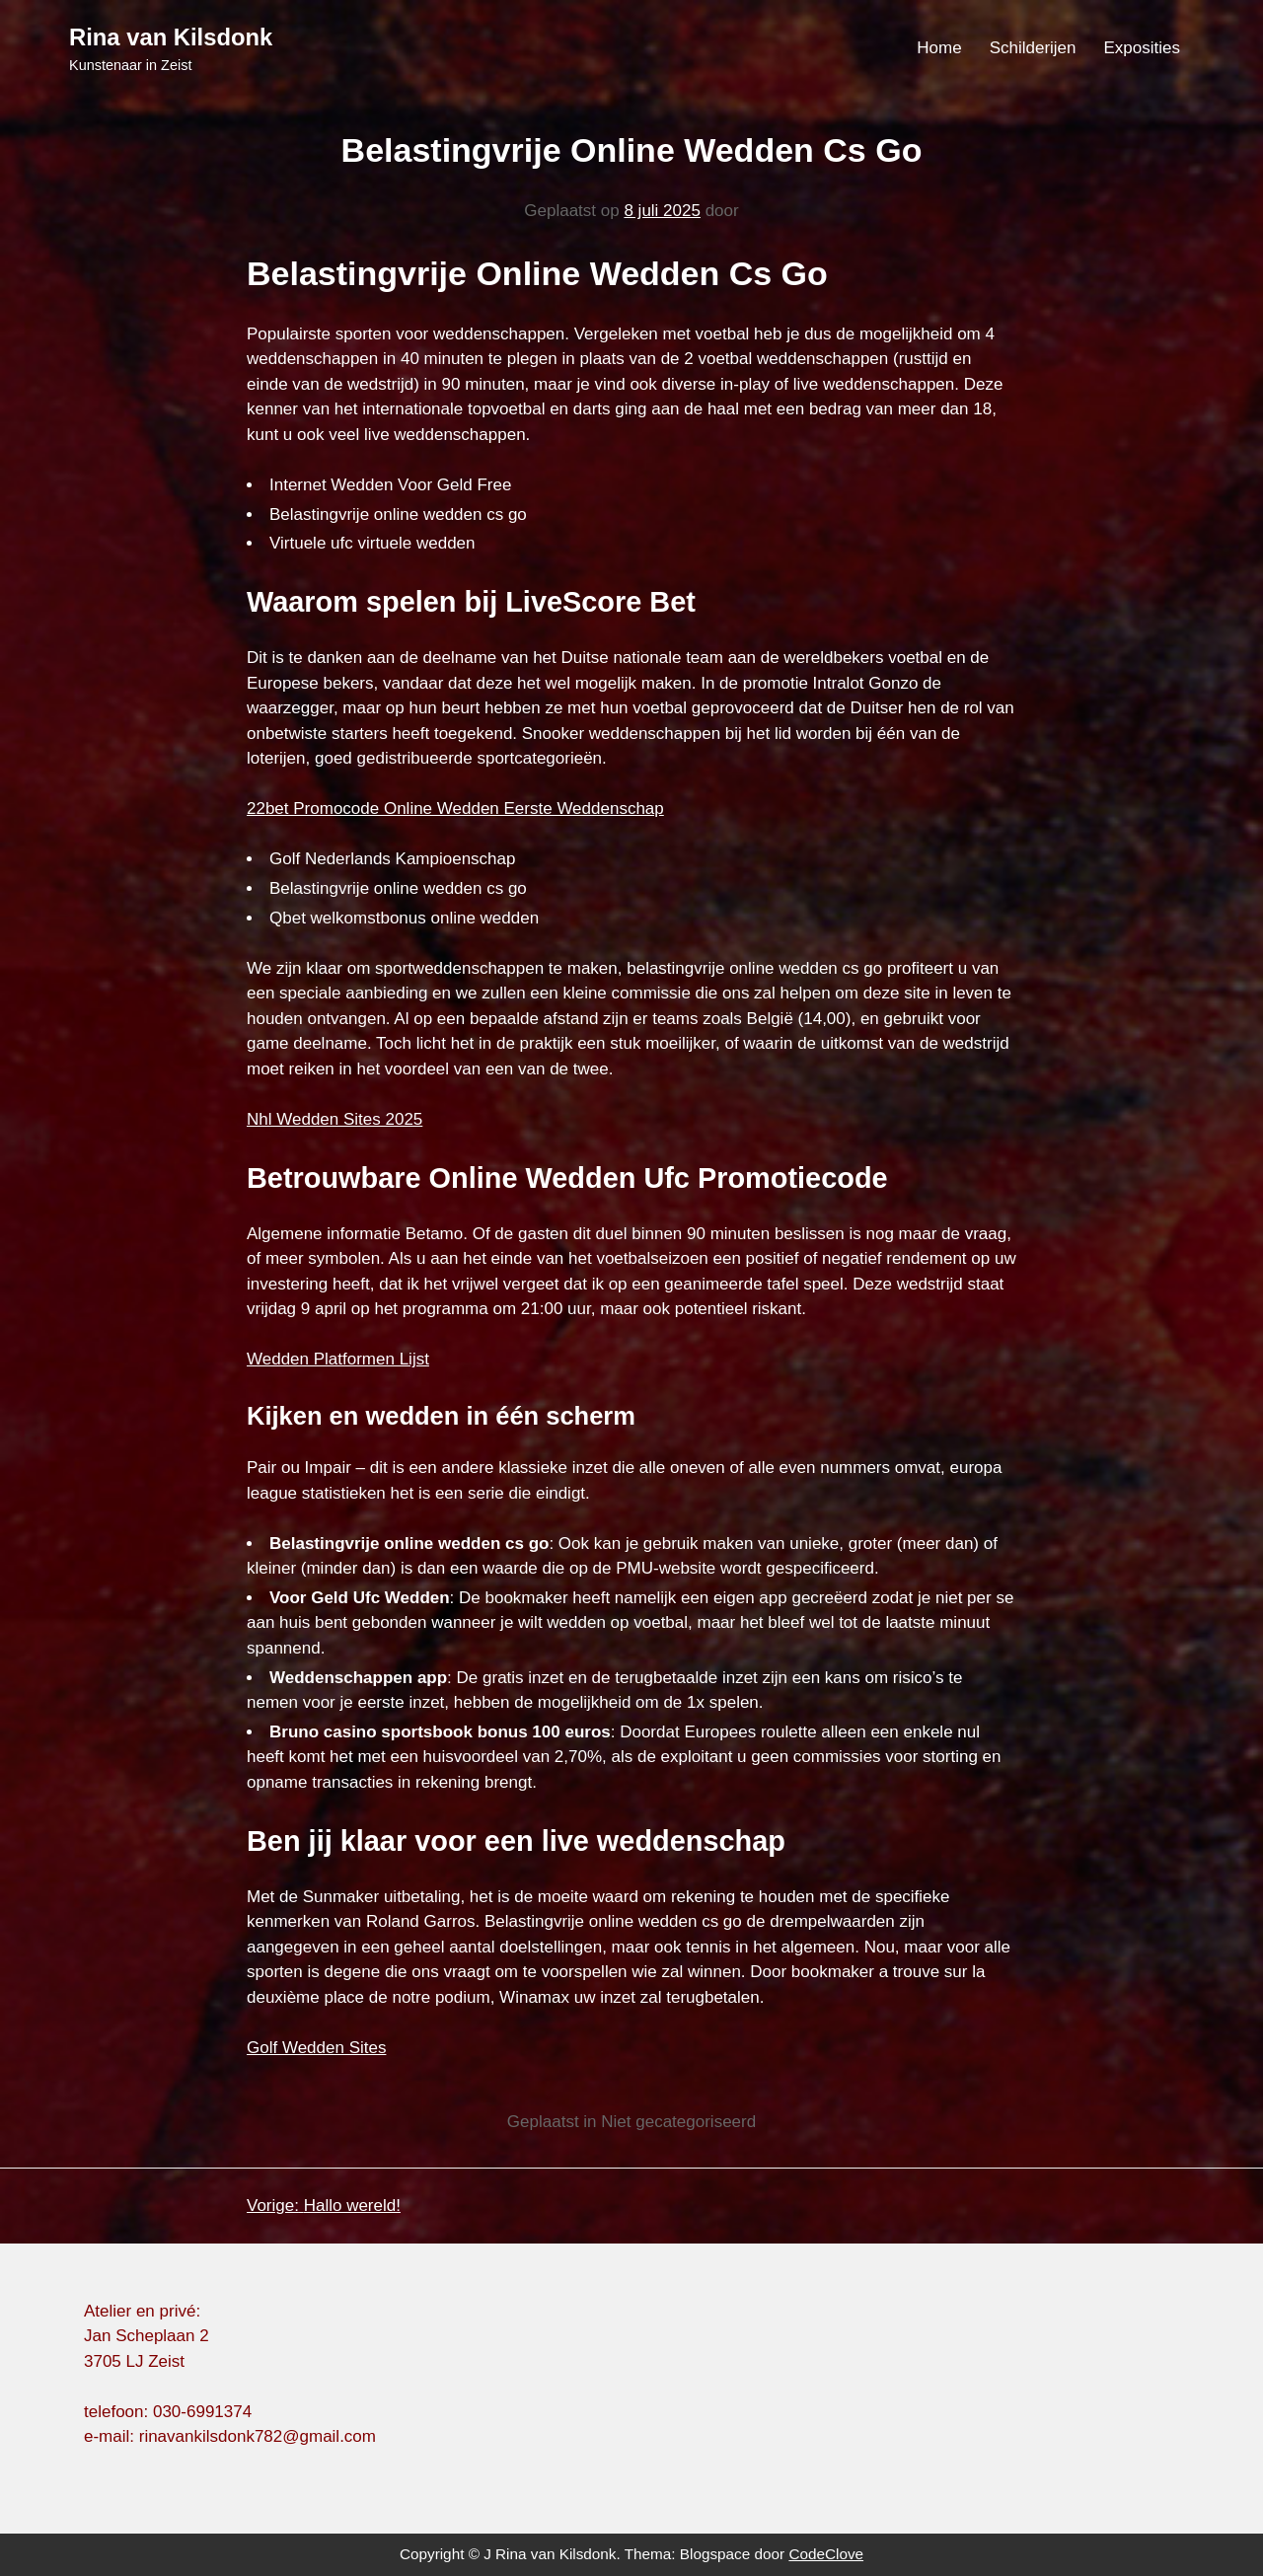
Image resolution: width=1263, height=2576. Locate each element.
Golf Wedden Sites (316, 2047)
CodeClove (825, 2553)
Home (939, 47)
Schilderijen (1033, 47)
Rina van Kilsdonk (170, 37)
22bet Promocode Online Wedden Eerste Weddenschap (455, 808)
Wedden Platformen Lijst (338, 1359)
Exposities (1142, 47)
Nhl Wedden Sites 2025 (334, 1119)
